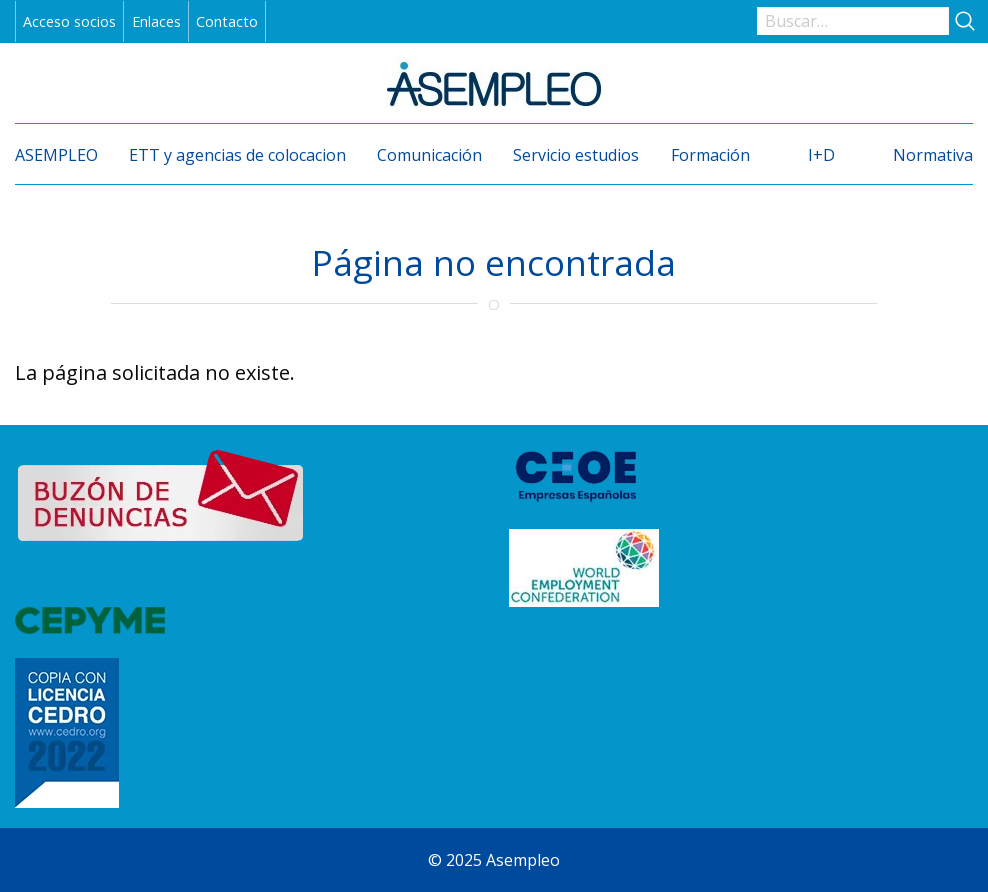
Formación (710, 155)
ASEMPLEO (56, 155)
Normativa (933, 155)
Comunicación (429, 155)
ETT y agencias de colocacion (237, 155)
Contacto (227, 21)
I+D (821, 155)
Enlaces (156, 21)
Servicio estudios (576, 155)
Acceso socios (69, 21)
